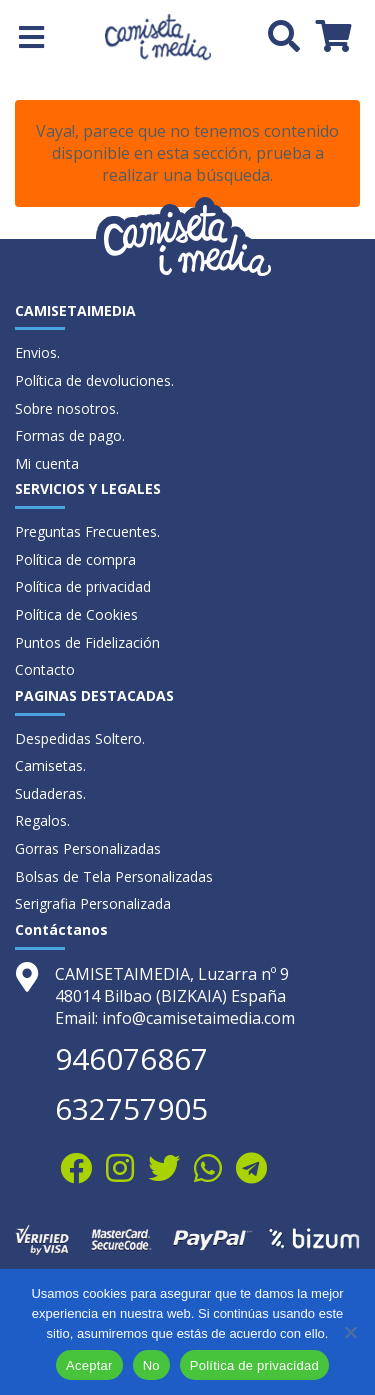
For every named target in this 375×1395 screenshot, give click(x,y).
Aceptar (89, 1365)
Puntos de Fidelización (87, 642)
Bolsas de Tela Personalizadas (114, 876)
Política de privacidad (83, 586)
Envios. (37, 352)
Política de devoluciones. (94, 380)
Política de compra (75, 559)
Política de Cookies (76, 614)
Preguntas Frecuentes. (87, 531)
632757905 (131, 1108)
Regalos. (42, 820)
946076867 (131, 1058)
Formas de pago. (70, 435)
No (151, 1365)
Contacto (45, 669)
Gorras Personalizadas (88, 848)
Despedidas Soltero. (80, 738)
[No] (350, 1332)
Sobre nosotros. (67, 408)
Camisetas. (50, 765)
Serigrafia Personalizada (93, 903)
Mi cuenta (47, 463)
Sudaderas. (50, 793)
